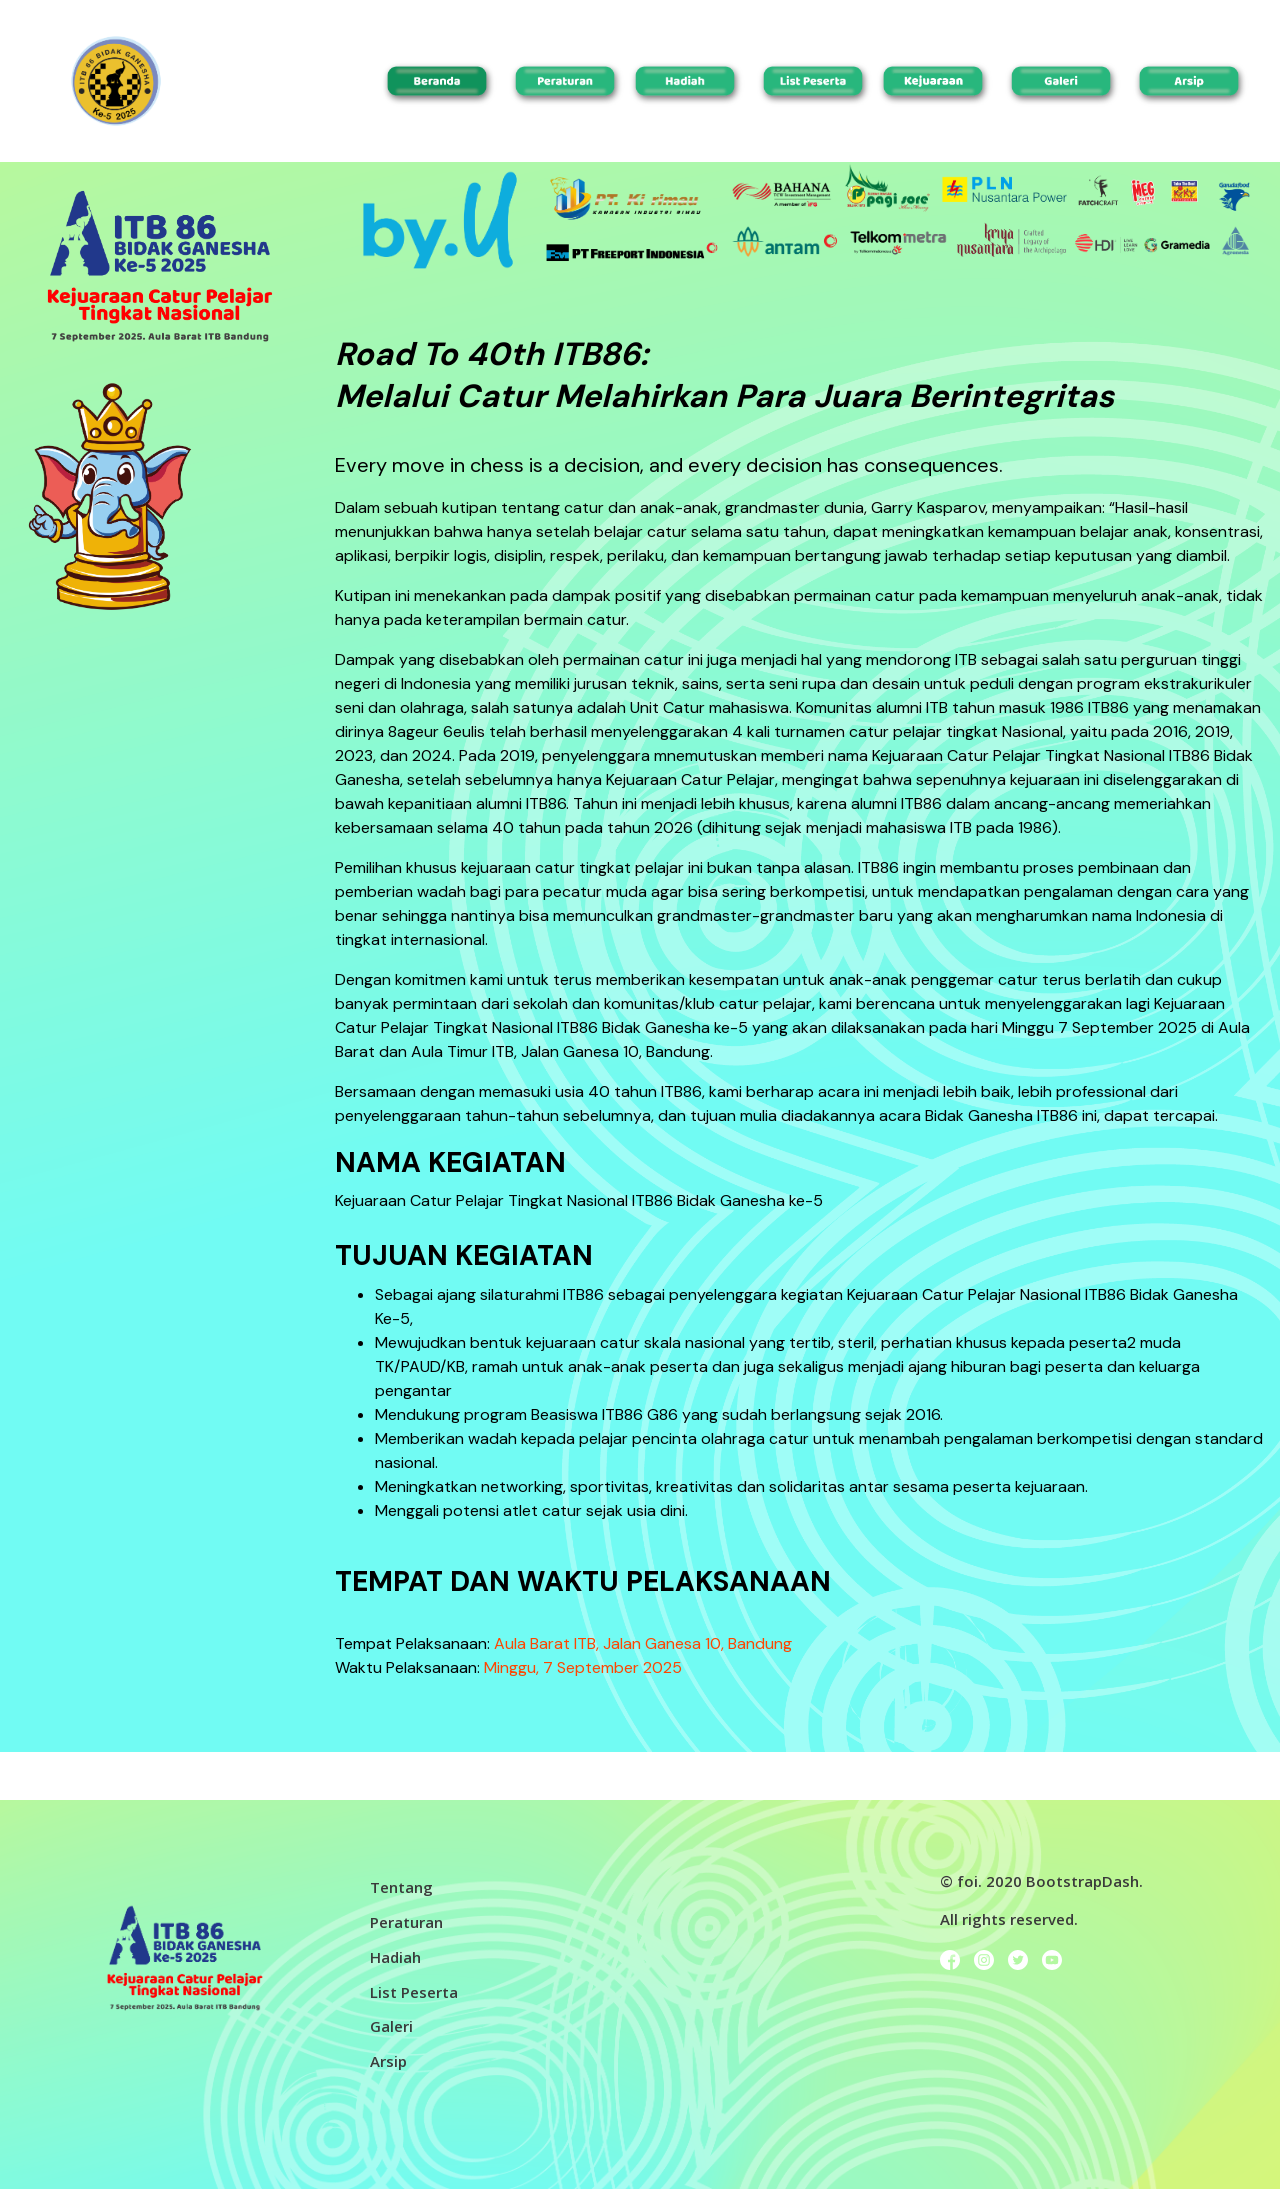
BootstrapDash (1082, 1881)
